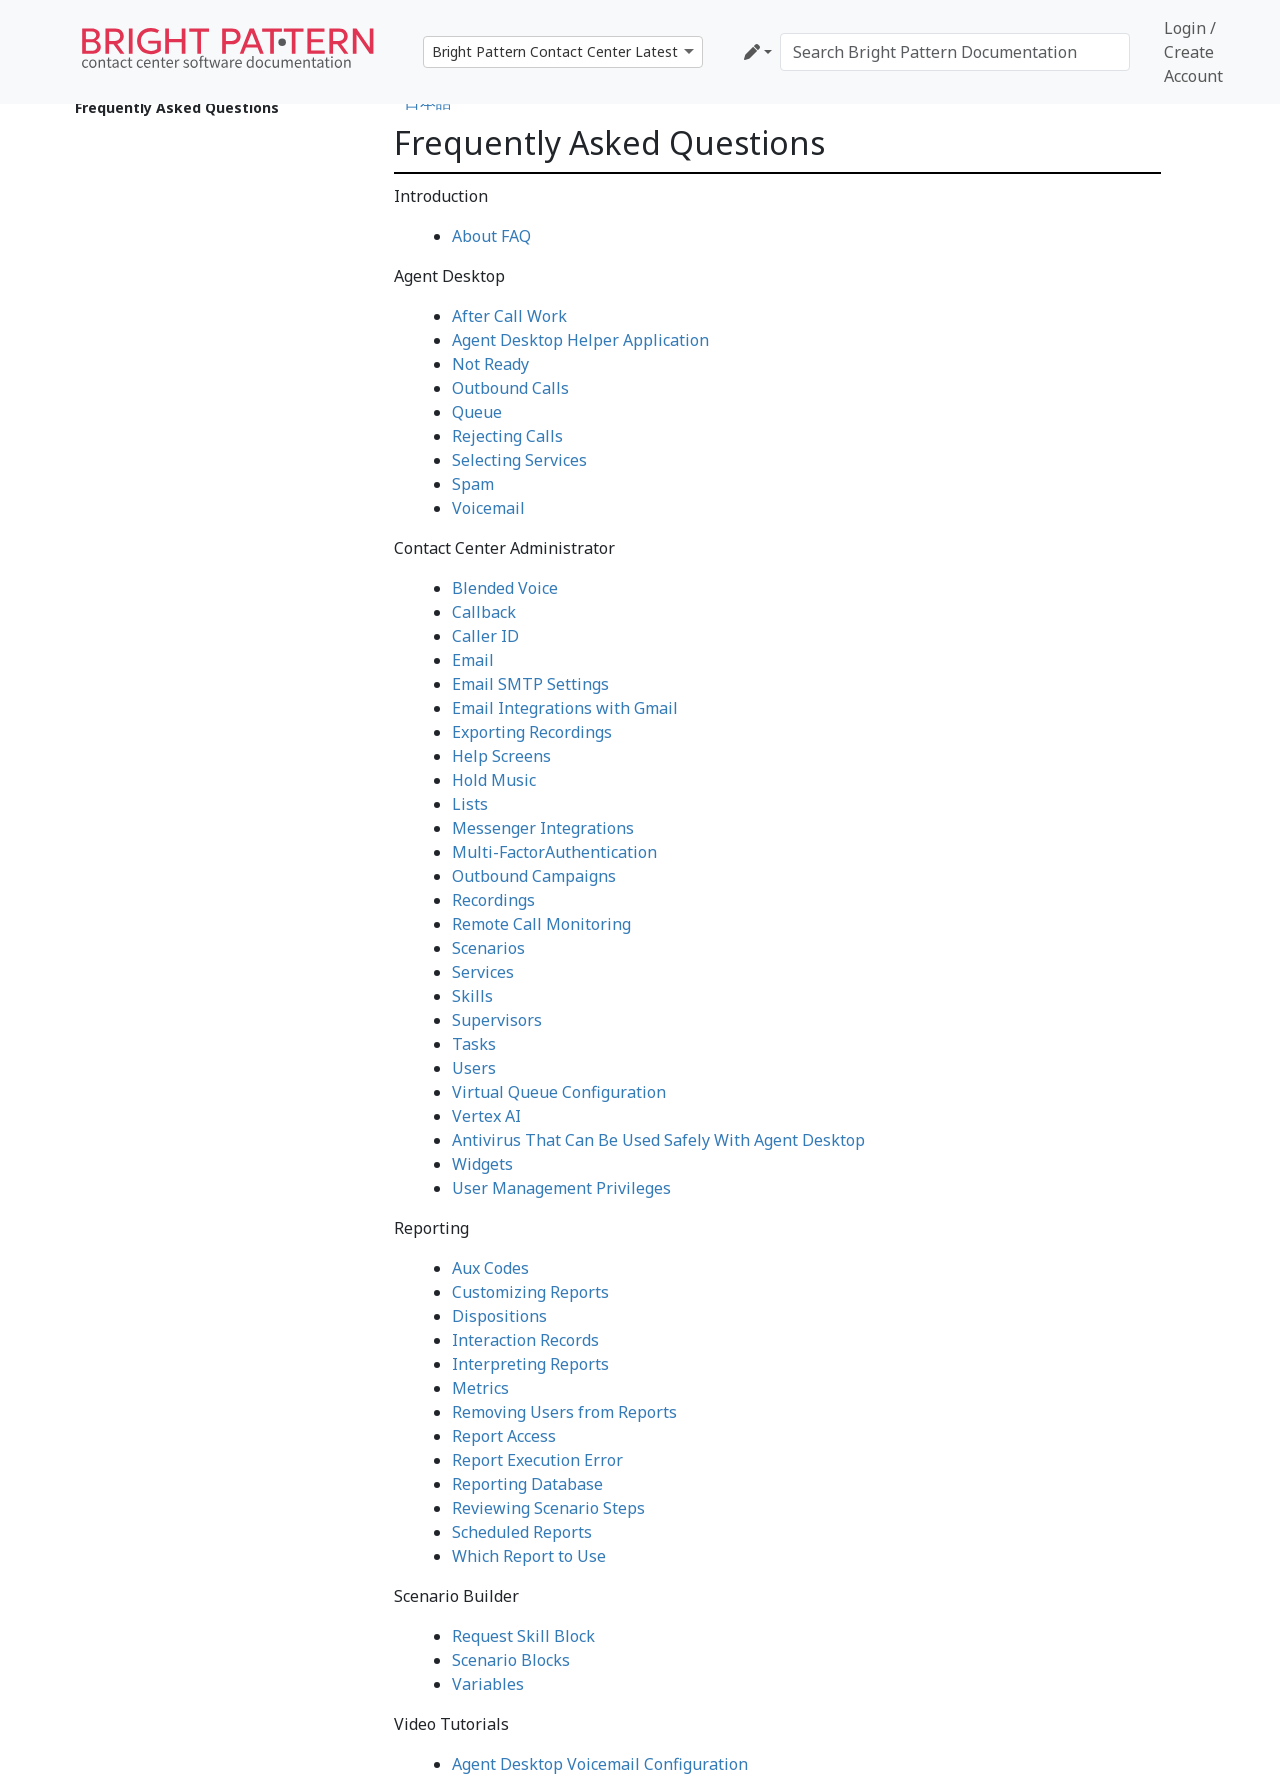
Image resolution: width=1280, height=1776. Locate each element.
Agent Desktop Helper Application (580, 340)
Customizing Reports (530, 1292)
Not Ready (490, 364)
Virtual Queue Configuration (559, 1092)
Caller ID (485, 636)
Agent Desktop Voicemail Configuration (600, 1764)
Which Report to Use (529, 1556)
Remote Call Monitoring (541, 924)
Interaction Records (525, 1340)
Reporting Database (527, 1484)
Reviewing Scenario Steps (548, 1508)
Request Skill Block (523, 1636)
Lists (470, 804)
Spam (473, 484)
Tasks (474, 1044)
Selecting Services (519, 460)
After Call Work (509, 316)
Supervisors (497, 1020)
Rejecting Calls (507, 436)
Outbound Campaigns (534, 876)
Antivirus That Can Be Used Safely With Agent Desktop (658, 1140)
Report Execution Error (537, 1460)
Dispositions (499, 1316)
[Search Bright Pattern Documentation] (955, 52)
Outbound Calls (510, 388)
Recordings (493, 900)
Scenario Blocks (511, 1660)
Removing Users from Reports (564, 1412)
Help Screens (501, 756)
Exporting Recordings (532, 732)
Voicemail (488, 508)
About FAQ (491, 236)
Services (483, 972)
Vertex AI (486, 1116)
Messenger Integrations (543, 828)
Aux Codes (490, 1268)
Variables (488, 1684)
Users (474, 1068)
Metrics (480, 1388)
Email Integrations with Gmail (565, 708)
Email (473, 660)
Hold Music (494, 780)
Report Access (504, 1436)
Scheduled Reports (522, 1532)
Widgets (482, 1164)
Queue (477, 412)
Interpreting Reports (530, 1364)
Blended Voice (505, 588)
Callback (484, 612)
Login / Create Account (1193, 52)
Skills (472, 996)
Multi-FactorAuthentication (554, 852)
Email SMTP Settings (530, 684)
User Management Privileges (561, 1188)
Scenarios (488, 948)
